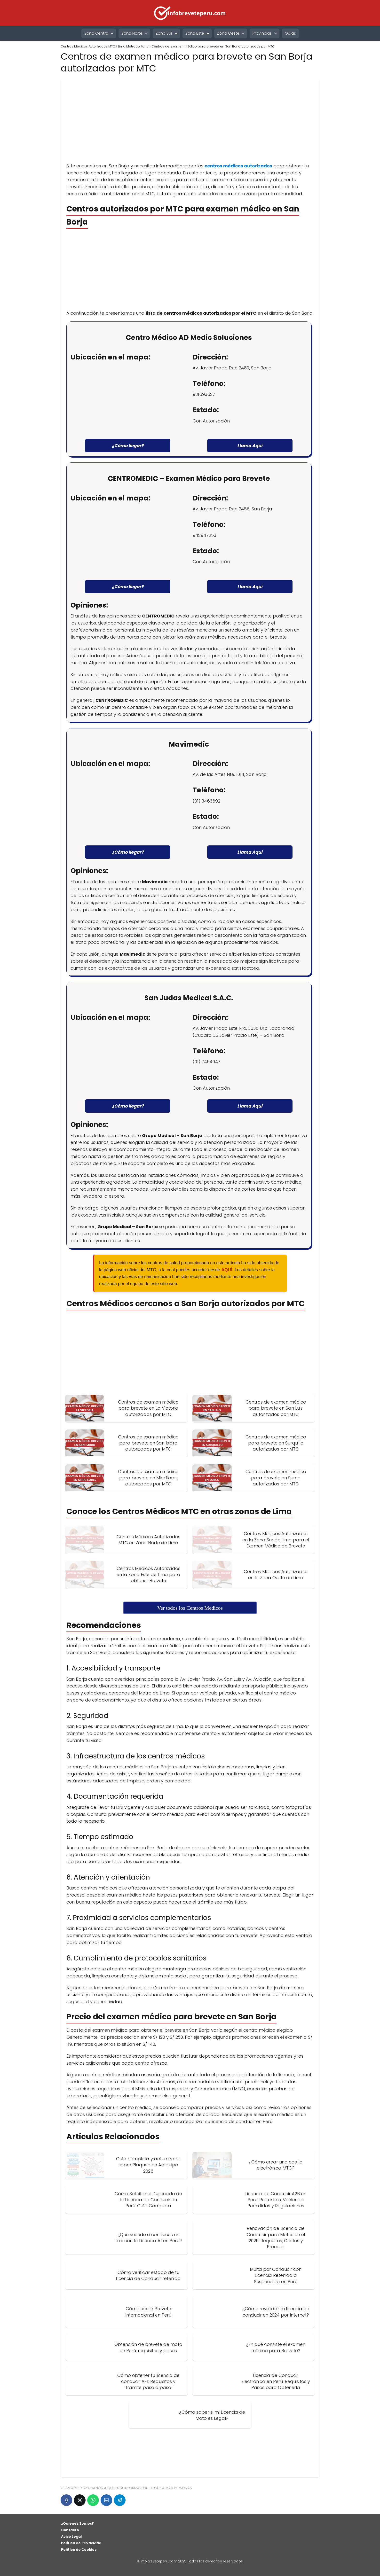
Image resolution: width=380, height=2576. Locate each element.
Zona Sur (164, 33)
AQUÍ (226, 1269)
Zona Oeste (228, 33)
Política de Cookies (78, 2549)
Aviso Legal (71, 2536)
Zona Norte (131, 33)
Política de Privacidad (81, 2543)
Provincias (262, 33)
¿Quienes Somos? (77, 2523)
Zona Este (194, 33)
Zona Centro (96, 33)
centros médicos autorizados (238, 166)
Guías (290, 33)
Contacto (70, 2530)
